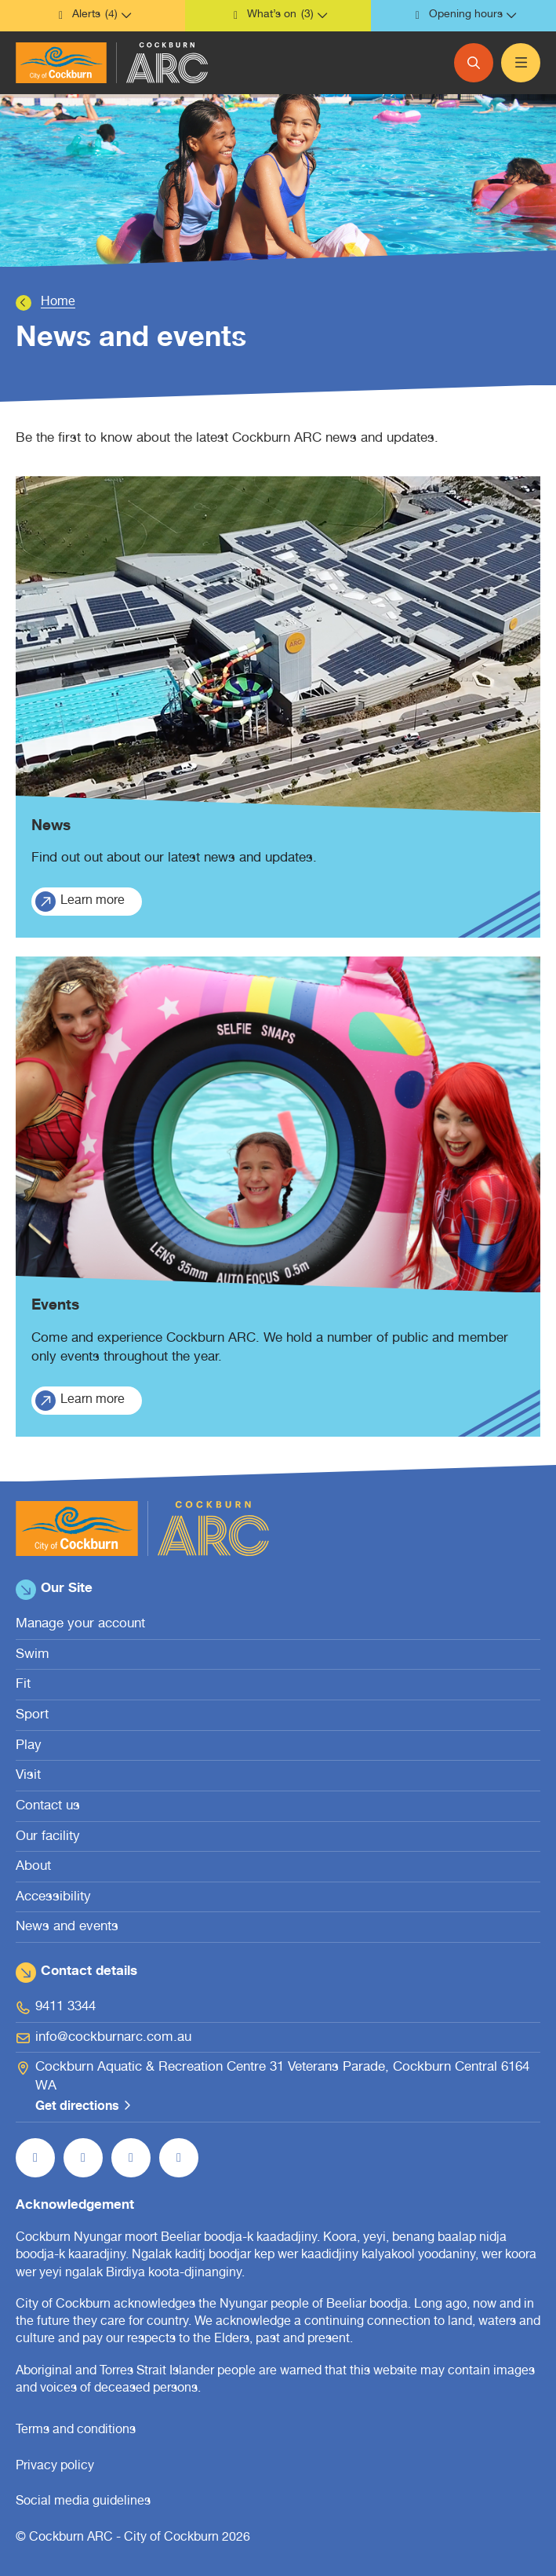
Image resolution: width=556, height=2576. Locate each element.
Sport (32, 1715)
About (33, 1867)
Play (29, 1746)
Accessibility (53, 1897)
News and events (67, 1927)
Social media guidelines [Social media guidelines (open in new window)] (83, 2502)
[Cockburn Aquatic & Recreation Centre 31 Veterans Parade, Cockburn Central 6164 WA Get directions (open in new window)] (278, 2088)
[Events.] (278, 1196)
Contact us (48, 1806)
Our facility (48, 1837)
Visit (28, 1776)
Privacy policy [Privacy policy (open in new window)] (55, 2467)
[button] (92, 15)
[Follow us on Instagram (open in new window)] (83, 2157)
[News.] (278, 707)
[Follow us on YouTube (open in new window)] (131, 2157)
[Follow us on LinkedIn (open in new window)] (178, 2157)
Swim (32, 1655)
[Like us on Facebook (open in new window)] (35, 2157)
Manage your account (80, 1624)
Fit (23, 1685)
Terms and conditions (76, 2431)
